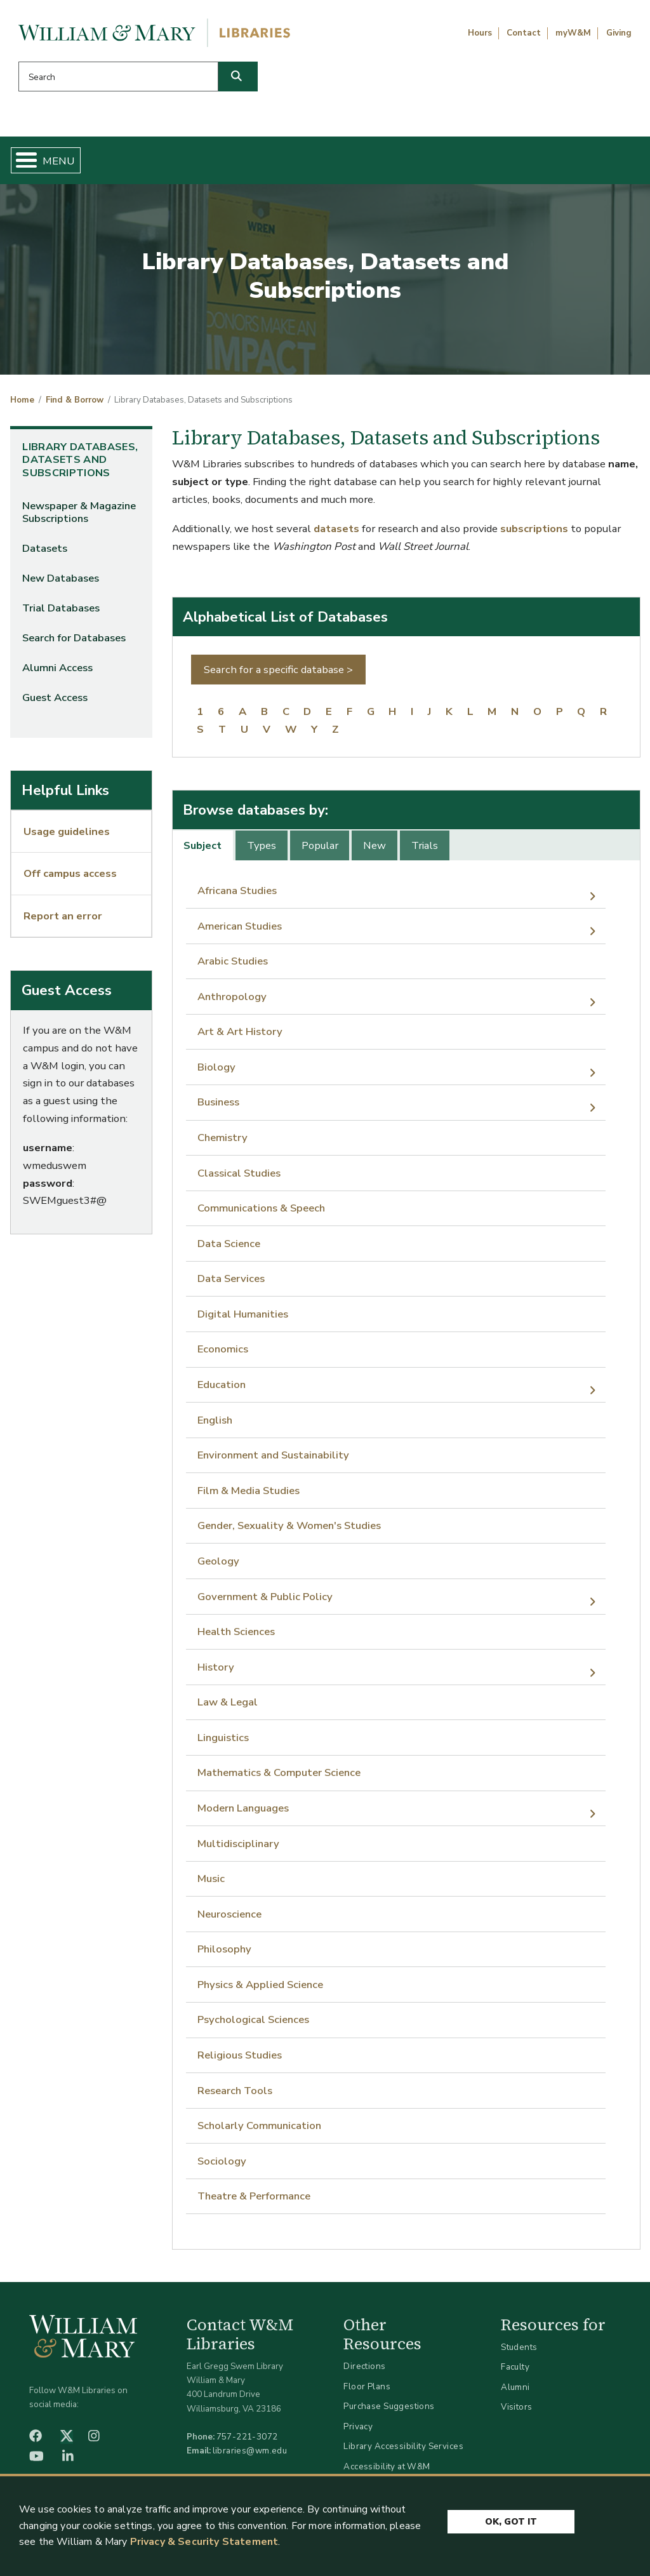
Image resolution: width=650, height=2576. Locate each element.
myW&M (573, 33)
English (214, 1424)
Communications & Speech (261, 1213)
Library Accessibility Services (403, 2451)
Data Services (231, 1283)
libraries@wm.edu (250, 2456)
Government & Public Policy (265, 1601)
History (215, 1671)
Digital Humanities (242, 1319)
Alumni (515, 2392)
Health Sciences (236, 1636)
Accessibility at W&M (386, 2472)
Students (519, 2352)
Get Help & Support (240, 162)
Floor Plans (366, 2391)
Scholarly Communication (259, 2130)
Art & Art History (239, 1036)
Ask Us (594, 162)
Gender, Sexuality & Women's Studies (289, 1530)
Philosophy (224, 1954)
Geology (218, 1566)
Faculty (515, 2372)
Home (55, 162)
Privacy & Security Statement (204, 2542)
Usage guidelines (66, 836)
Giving (619, 33)
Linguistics (223, 1742)
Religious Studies (239, 2060)
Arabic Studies (232, 966)
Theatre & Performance (253, 2201)
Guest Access (55, 702)
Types (261, 850)
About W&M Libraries (485, 162)
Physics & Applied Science (260, 1989)
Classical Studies (239, 1177)
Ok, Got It (511, 2520)
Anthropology (232, 1001)
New (374, 850)
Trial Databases (61, 613)
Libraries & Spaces (362, 162)
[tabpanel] (406, 1548)
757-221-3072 (247, 2442)
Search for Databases (74, 643)
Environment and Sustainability (273, 1460)
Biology (216, 1072)
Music (211, 1883)
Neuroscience (229, 1919)
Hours (480, 33)
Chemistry (222, 1142)
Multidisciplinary (238, 1848)
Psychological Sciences (253, 2024)
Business (218, 1107)
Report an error (62, 920)
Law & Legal (227, 1707)
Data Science (228, 1248)
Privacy (358, 2432)
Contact (524, 33)
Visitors (516, 2412)
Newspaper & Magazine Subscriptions (79, 517)
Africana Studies (237, 895)
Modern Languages (243, 1813)
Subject (202, 850)
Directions (364, 2371)
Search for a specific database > (278, 674)
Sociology (221, 2166)
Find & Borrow (129, 162)
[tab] (204, 850)
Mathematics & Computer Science (279, 1777)
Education (221, 1389)
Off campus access (70, 878)
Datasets (44, 553)
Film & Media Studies (248, 1495)
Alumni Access (57, 672)
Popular (320, 850)
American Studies (239, 930)
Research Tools (234, 2095)
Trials (424, 850)
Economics (222, 1354)
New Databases (60, 583)
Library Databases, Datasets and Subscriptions (80, 464)
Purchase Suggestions (388, 2411)
